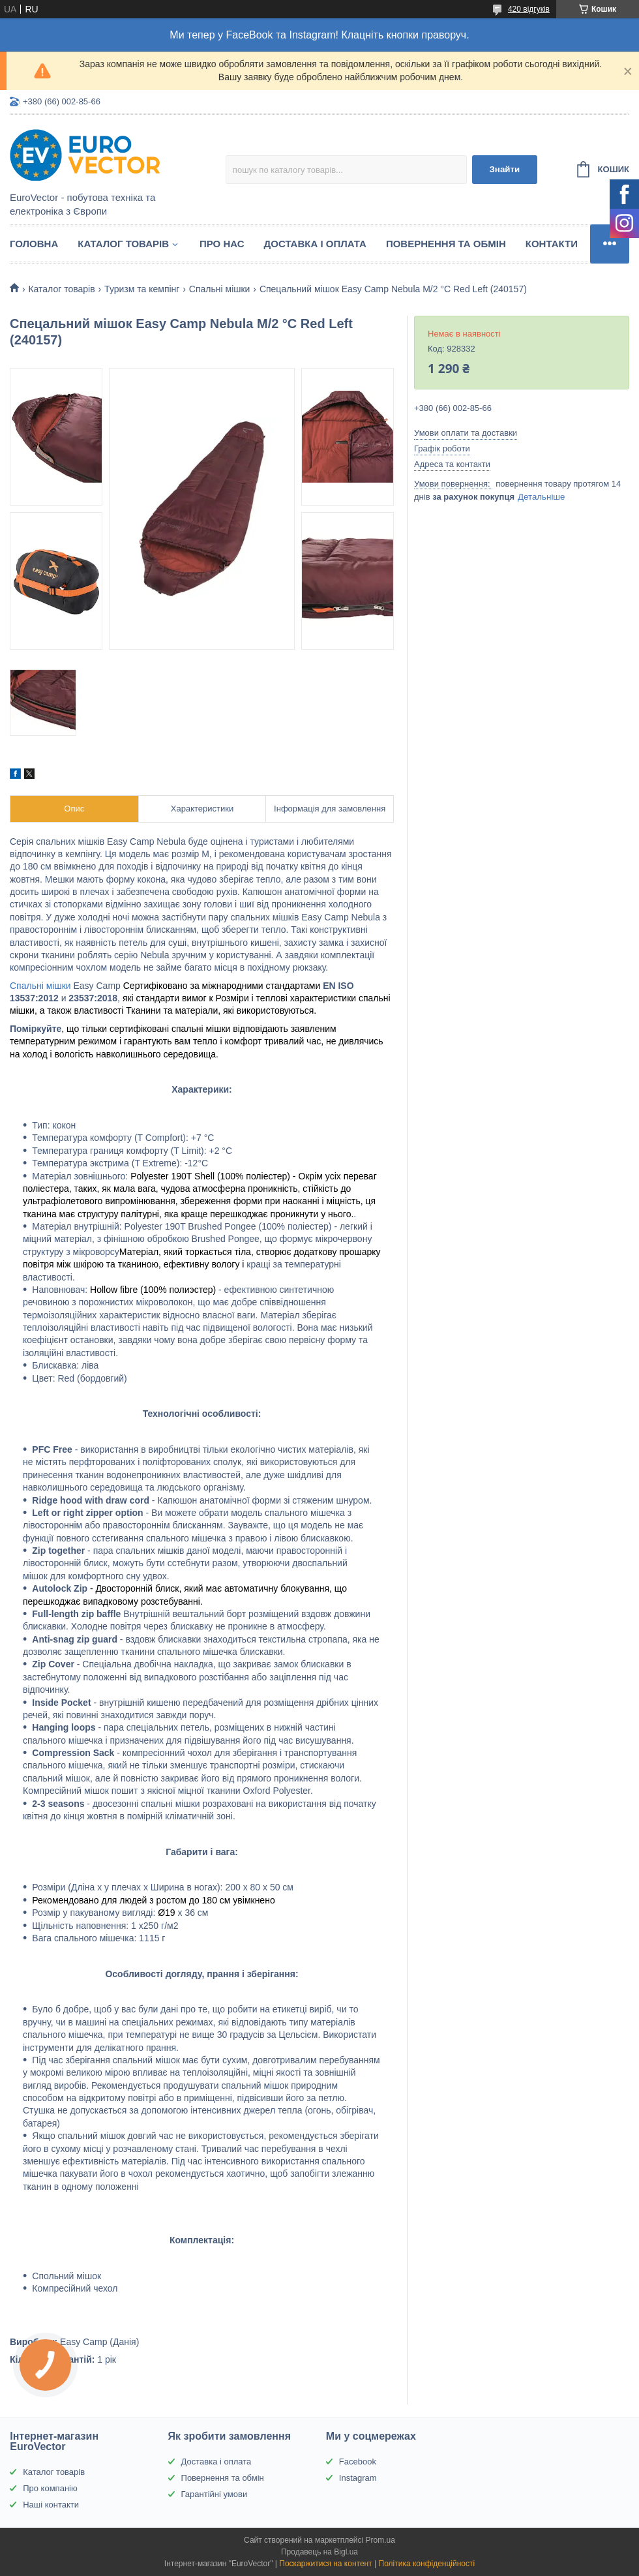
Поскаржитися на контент (325, 2563)
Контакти (552, 244)
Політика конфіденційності (427, 2563)
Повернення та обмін (446, 244)
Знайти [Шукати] (504, 169)
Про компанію (50, 2488)
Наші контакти (51, 2504)
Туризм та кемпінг (141, 289)
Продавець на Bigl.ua (319, 2551)
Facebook (357, 2461)
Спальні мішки (219, 289)
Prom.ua (380, 2540)
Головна (34, 244)
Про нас (222, 244)
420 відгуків (529, 9)
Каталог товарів (123, 244)
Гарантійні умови (214, 2494)
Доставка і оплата (315, 244)
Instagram (358, 2478)
